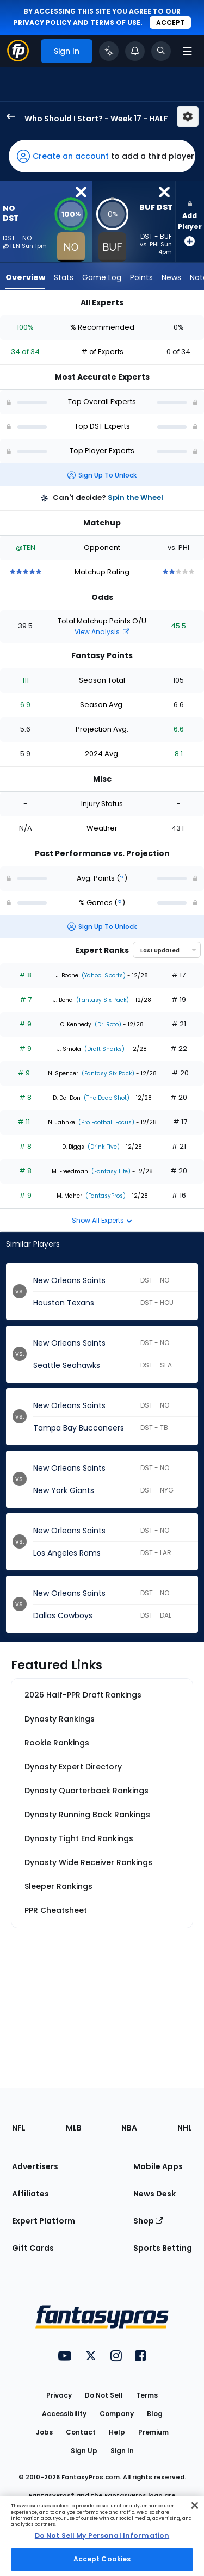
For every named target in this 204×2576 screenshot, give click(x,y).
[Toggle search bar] (161, 51)
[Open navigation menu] (187, 51)
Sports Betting (162, 2248)
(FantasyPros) (105, 1196)
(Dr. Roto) (107, 1024)
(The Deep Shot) (105, 1098)
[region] (102, 2536)
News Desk (154, 2193)
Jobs (44, 2432)
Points (141, 277)
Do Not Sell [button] (104, 2395)
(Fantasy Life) (110, 1171)
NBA (129, 2127)
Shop (148, 2220)
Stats (63, 277)
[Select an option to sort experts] (167, 950)
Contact (81, 2432)
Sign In (122, 2450)
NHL (184, 2127)
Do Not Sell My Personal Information (102, 2535)
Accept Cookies (102, 2558)
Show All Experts (102, 1220)
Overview (25, 277)
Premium (153, 2432)
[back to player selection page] (7, 116)
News (171, 277)
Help (117, 2432)
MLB (74, 2127)
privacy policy (42, 22)
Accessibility (64, 2413)
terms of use (115, 22)
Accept (170, 22)
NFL (19, 2127)
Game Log (101, 277)
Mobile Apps (158, 2166)
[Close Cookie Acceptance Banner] (195, 2505)
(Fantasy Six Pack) (102, 1000)
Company (117, 2413)
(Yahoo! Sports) (103, 975)
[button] (102, 156)
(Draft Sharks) (104, 1049)
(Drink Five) (103, 1147)
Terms (147, 2395)
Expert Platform (43, 2220)
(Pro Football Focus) (105, 1122)
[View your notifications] (135, 51)
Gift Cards (33, 2248)
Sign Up (84, 2450)
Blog (155, 2413)
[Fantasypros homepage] (18, 58)
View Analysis (102, 631)
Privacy (59, 2395)
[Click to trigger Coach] (109, 51)
